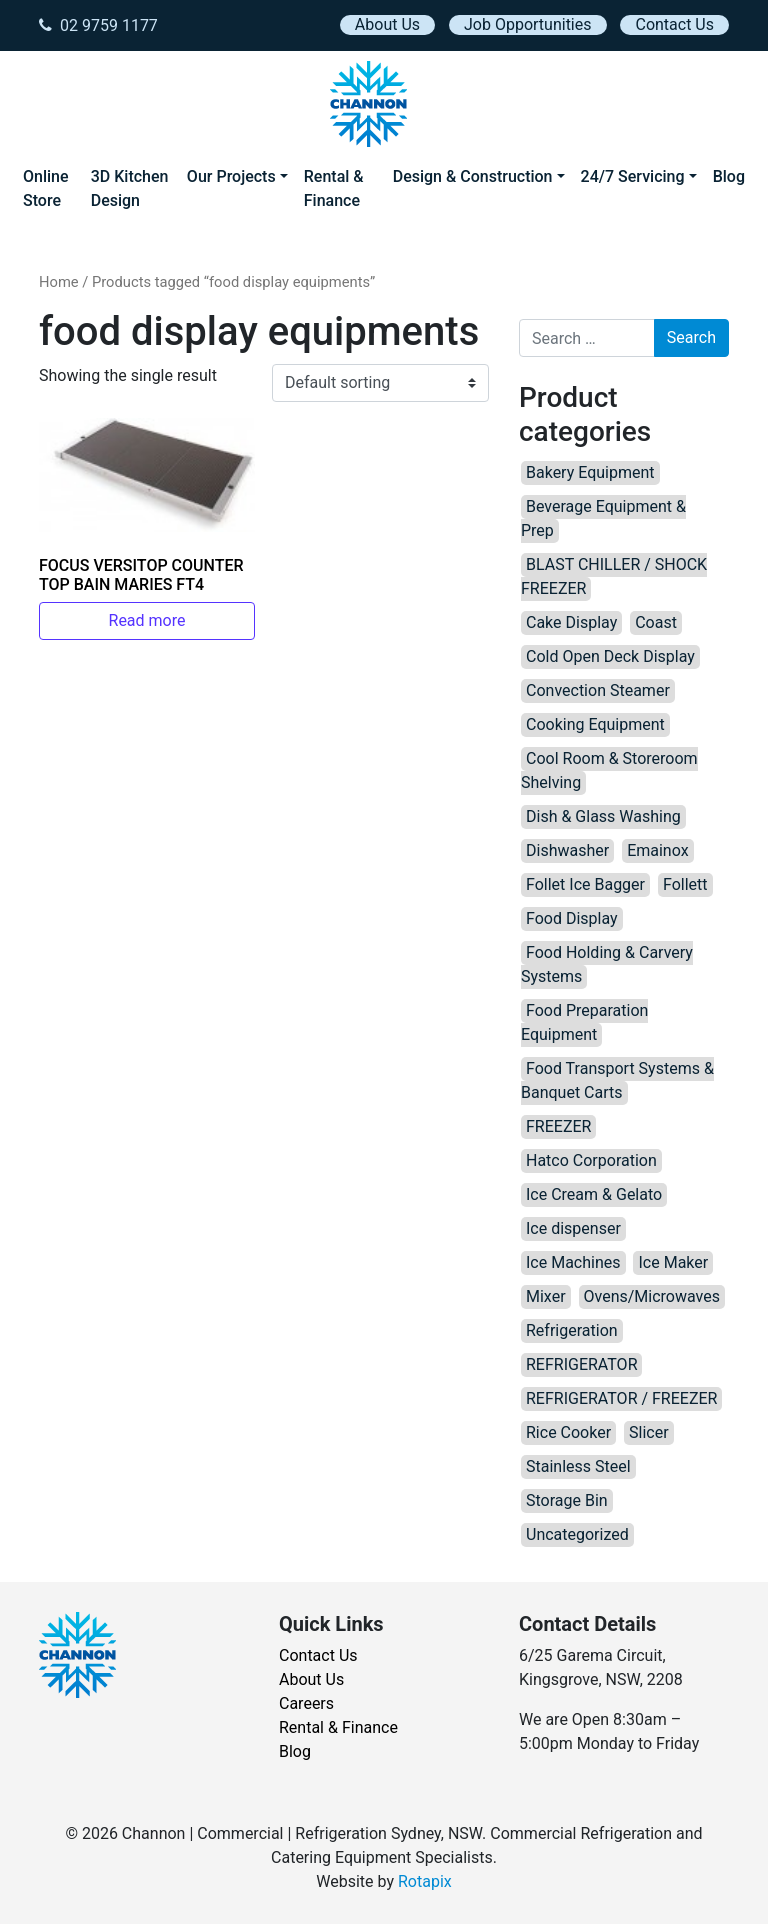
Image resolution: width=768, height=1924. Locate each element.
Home (59, 282)
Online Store (46, 188)
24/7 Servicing (633, 176)
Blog (729, 176)
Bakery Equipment (590, 472)
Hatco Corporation (591, 1160)
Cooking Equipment (595, 724)
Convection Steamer (598, 690)
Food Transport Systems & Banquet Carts (617, 1080)
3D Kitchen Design (130, 188)
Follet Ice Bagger (585, 884)
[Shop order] (380, 383)
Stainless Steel (578, 1466)
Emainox (657, 850)
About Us (387, 24)
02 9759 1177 (98, 25)
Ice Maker (673, 1262)
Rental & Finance (334, 188)
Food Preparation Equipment (584, 1022)
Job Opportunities (527, 24)
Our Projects (231, 176)
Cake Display (571, 622)
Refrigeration (572, 1330)
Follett (685, 884)
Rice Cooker (568, 1432)
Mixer (546, 1296)
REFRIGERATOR (581, 1364)
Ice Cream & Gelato (594, 1194)
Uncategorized (577, 1534)
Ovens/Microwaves (652, 1296)
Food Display (572, 918)
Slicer (649, 1432)
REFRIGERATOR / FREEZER (621, 1398)
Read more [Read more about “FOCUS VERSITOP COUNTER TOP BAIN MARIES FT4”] (147, 620)
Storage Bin (567, 1500)
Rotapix (425, 1881)
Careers (306, 1703)
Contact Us (674, 24)
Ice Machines (573, 1262)
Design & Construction (473, 176)
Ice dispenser (573, 1228)
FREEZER (558, 1126)
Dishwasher (567, 850)
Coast (656, 622)
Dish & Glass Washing (603, 816)
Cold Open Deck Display (610, 656)
